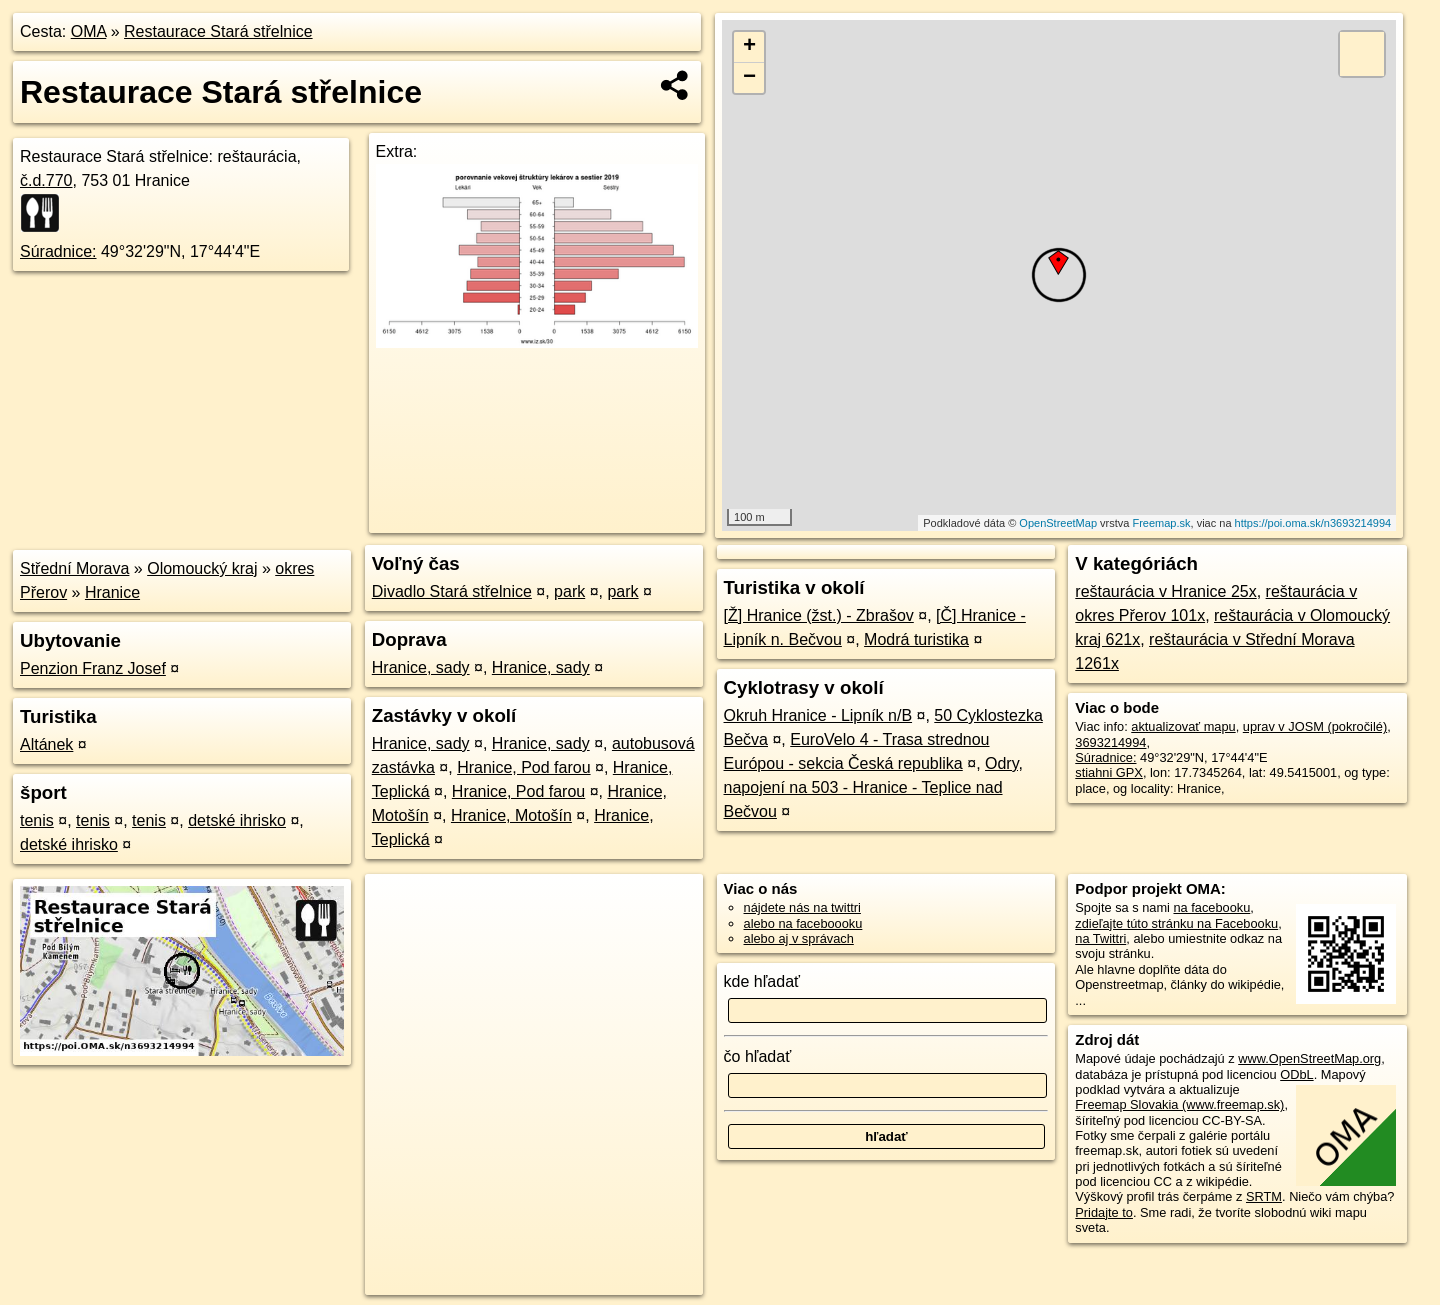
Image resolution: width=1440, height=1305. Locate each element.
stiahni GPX (1109, 772)
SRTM (1264, 1196)
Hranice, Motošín (511, 815)
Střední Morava (74, 568)
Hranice (112, 592)
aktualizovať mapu (1183, 726)
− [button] (749, 78)
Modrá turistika (916, 639)
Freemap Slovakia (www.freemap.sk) (1179, 1104)
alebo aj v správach (799, 938)
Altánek (46, 744)
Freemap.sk (1161, 523)
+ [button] (749, 47)
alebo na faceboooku (803, 923)
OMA (89, 31)
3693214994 (1110, 742)
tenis (37, 820)
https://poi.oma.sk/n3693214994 (1313, 523)
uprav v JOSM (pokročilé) (1315, 726)
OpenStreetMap (1058, 523)
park (569, 591)
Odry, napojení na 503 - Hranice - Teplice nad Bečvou (873, 787)
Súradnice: (58, 251)
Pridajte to (1104, 1212)
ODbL (1296, 1074)
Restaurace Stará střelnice (218, 31)
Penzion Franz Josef (93, 668)
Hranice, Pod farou (523, 767)
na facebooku (1211, 907)
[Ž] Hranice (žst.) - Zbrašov (819, 615)
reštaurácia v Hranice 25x (1165, 591)
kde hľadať (762, 981)
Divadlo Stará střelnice (452, 591)
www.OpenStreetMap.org (1309, 1058)
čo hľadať (758, 1056)
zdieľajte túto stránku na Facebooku (1176, 923)
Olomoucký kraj (202, 568)
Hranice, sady (421, 667)
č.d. (46, 180)
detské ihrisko (237, 820)
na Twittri (1100, 938)
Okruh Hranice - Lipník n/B (818, 715)
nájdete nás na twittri (802, 907)
